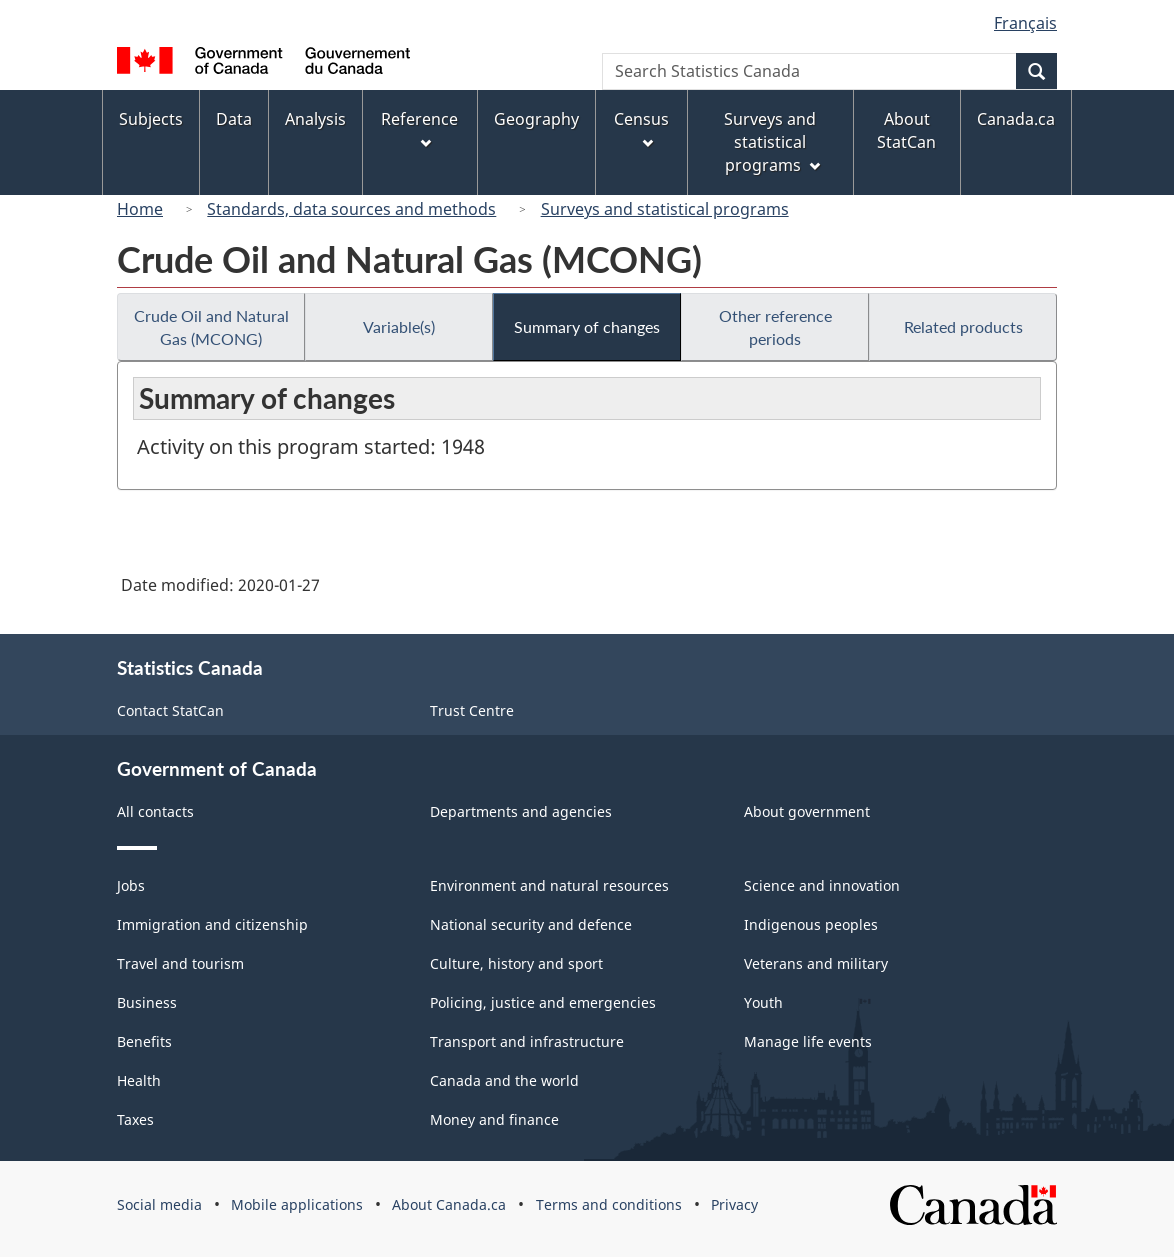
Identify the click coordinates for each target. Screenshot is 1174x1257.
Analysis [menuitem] (315, 119)
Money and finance (494, 1119)
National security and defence (531, 924)
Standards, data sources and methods (351, 209)
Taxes (135, 1119)
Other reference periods (775, 327)
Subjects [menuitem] (151, 119)
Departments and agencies (521, 811)
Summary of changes (587, 326)
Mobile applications (297, 1204)
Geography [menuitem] (536, 119)
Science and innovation (822, 885)
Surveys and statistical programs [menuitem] (771, 142)
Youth (763, 1002)
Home (140, 209)
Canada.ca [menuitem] (1016, 119)
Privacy (734, 1204)
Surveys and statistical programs (665, 209)
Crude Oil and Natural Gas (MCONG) (211, 327)
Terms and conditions (609, 1204)
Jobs (131, 885)
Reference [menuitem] (419, 128)
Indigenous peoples (811, 924)
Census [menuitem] (641, 128)
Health (139, 1080)
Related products (963, 326)
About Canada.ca (449, 1204)
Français (1025, 23)
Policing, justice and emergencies (543, 1002)
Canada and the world (504, 1080)
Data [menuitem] (234, 119)
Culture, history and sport (516, 963)
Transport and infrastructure (527, 1041)
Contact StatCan (170, 710)
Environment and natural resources (549, 885)
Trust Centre (472, 710)
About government (807, 811)
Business (147, 1002)
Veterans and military (816, 963)
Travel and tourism (180, 963)
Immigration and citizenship (212, 924)
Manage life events (808, 1041)
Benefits (144, 1041)
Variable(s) (399, 326)
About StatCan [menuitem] (906, 130)
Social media (159, 1204)
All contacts (155, 811)
